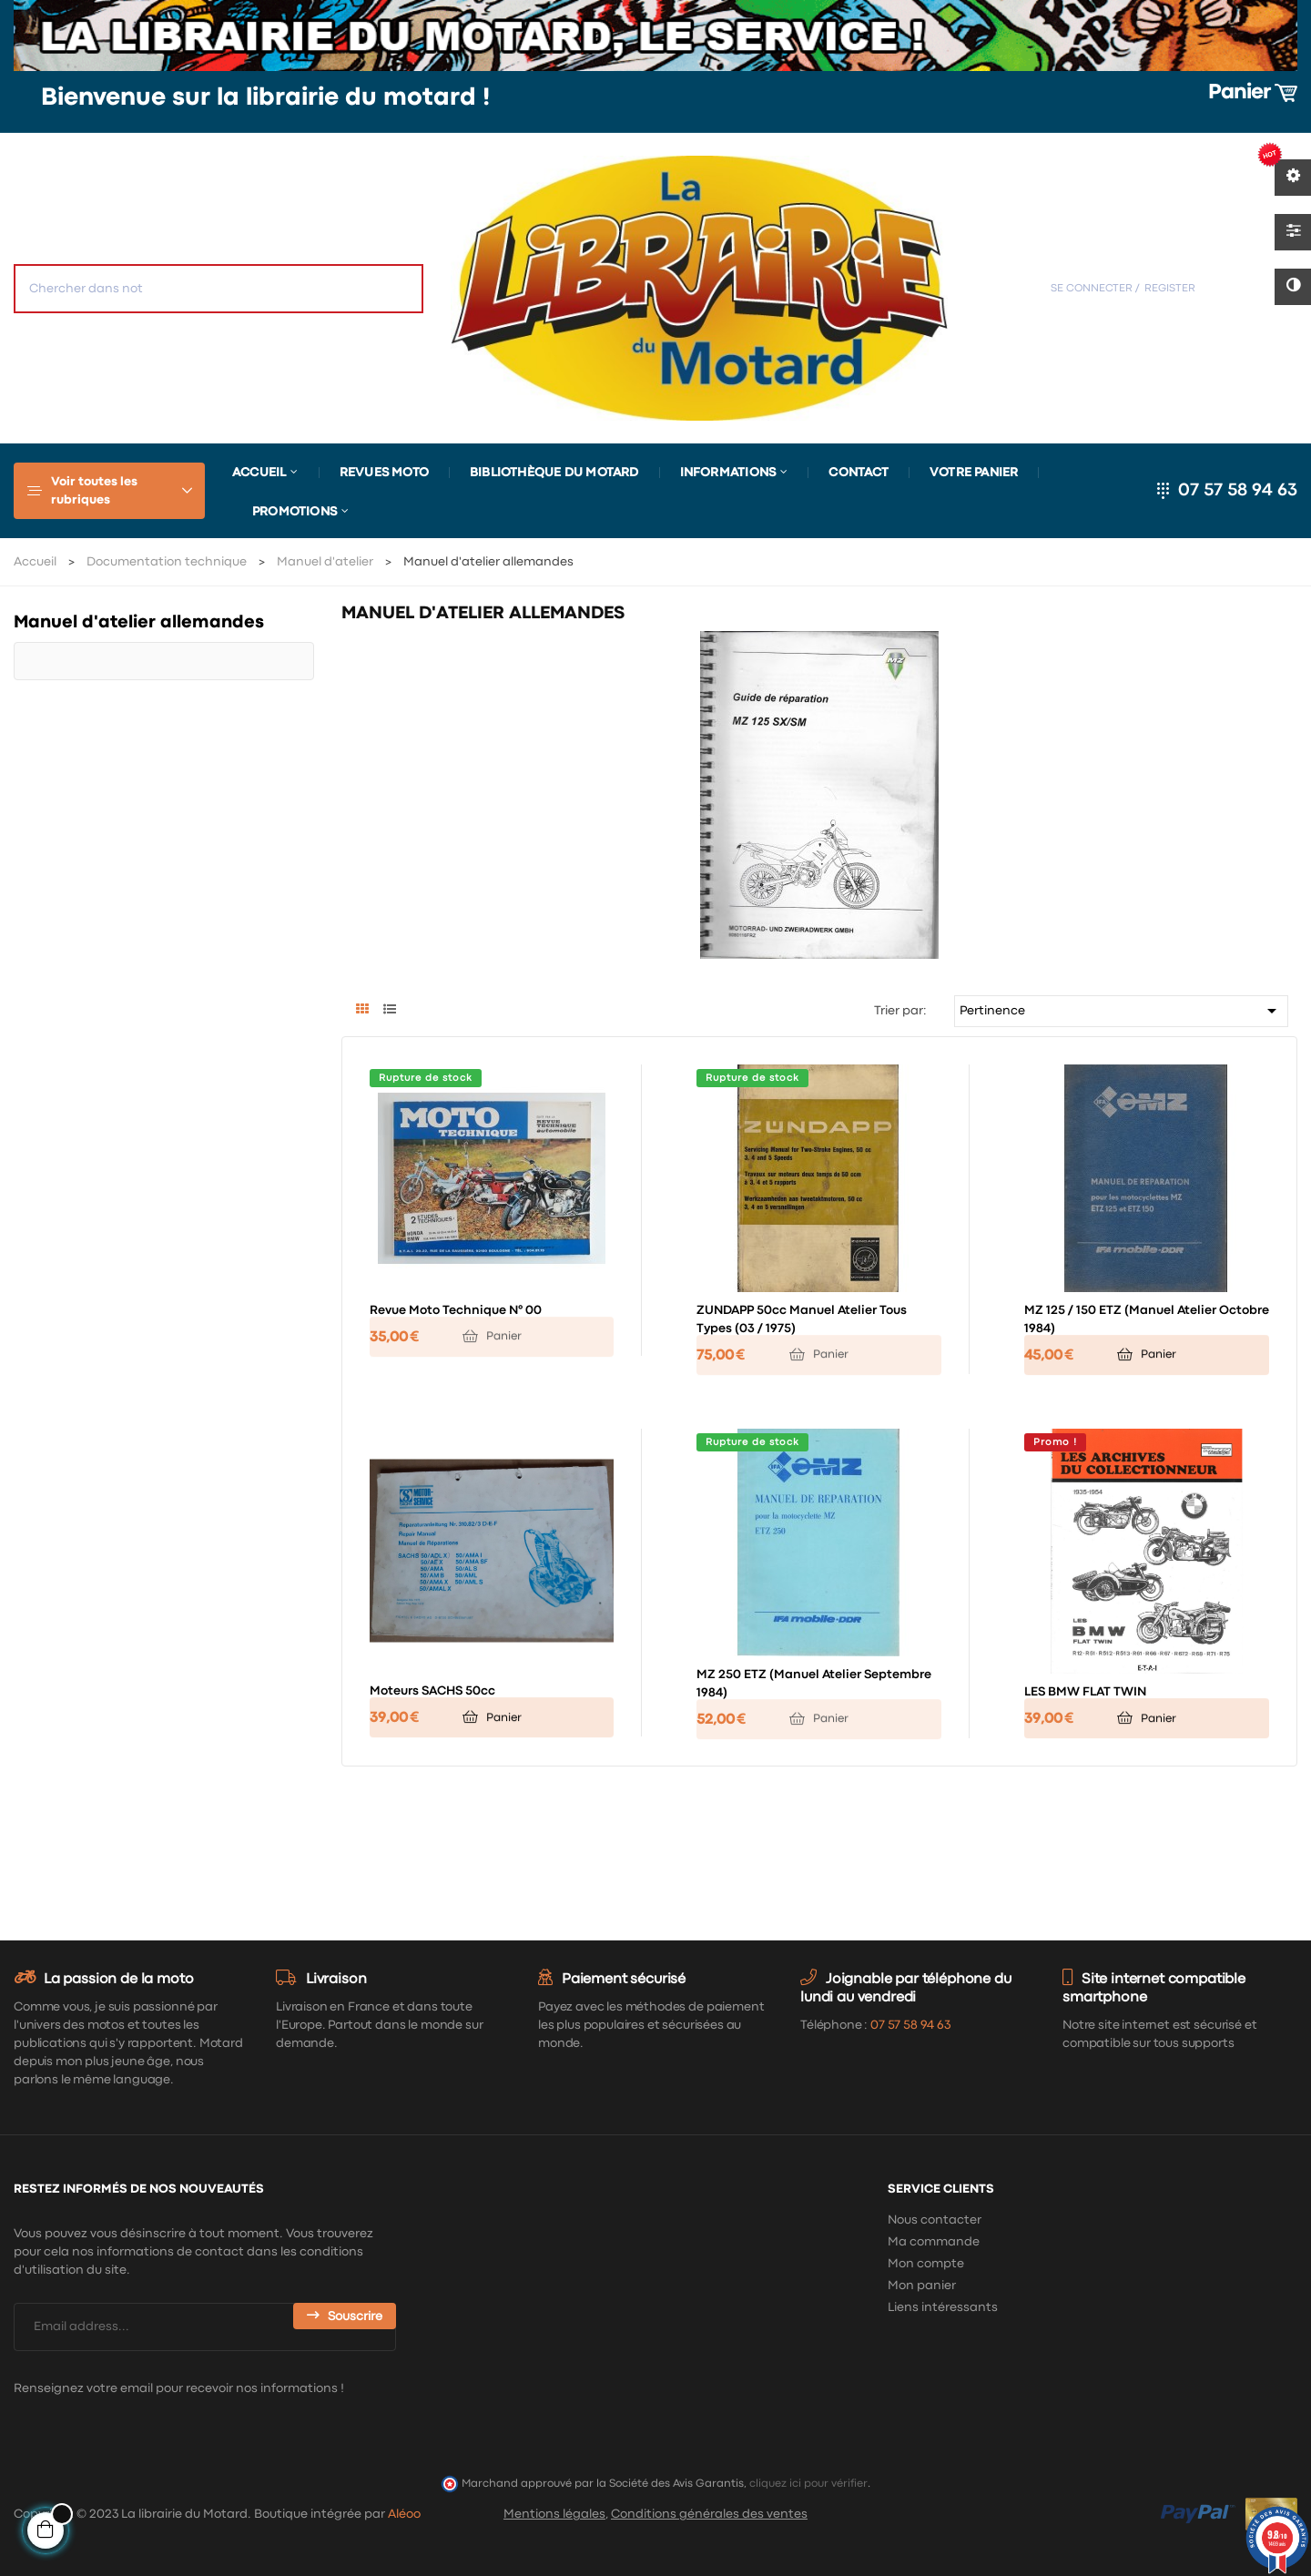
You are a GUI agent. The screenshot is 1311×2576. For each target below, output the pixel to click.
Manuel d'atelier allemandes (139, 622)
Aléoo (404, 2514)
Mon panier (922, 2285)
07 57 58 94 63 (1237, 490)
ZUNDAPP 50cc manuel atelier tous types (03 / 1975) (801, 1319)
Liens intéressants (943, 2307)
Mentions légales (554, 2514)
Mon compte (926, 2263)
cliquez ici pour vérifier (808, 2484)
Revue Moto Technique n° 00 (456, 1310)
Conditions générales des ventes (709, 2514)
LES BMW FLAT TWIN (1085, 1691)
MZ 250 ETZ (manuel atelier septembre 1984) (813, 1683)
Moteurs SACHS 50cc (432, 1690)
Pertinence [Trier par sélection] (1122, 1011)
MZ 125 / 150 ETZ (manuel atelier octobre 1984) (1146, 1319)
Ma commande (934, 2241)
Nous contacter (934, 2220)
